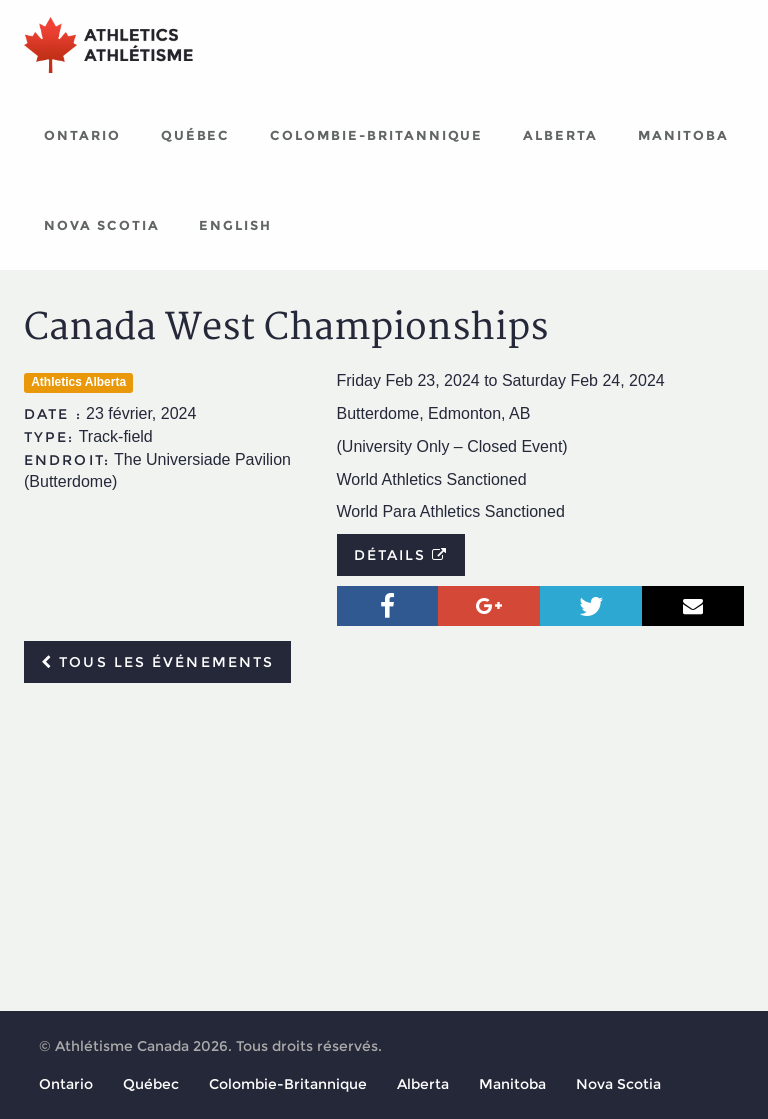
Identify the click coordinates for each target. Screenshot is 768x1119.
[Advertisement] (384, 848)
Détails (401, 555)
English (235, 225)
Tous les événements (157, 662)
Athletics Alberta (78, 382)
